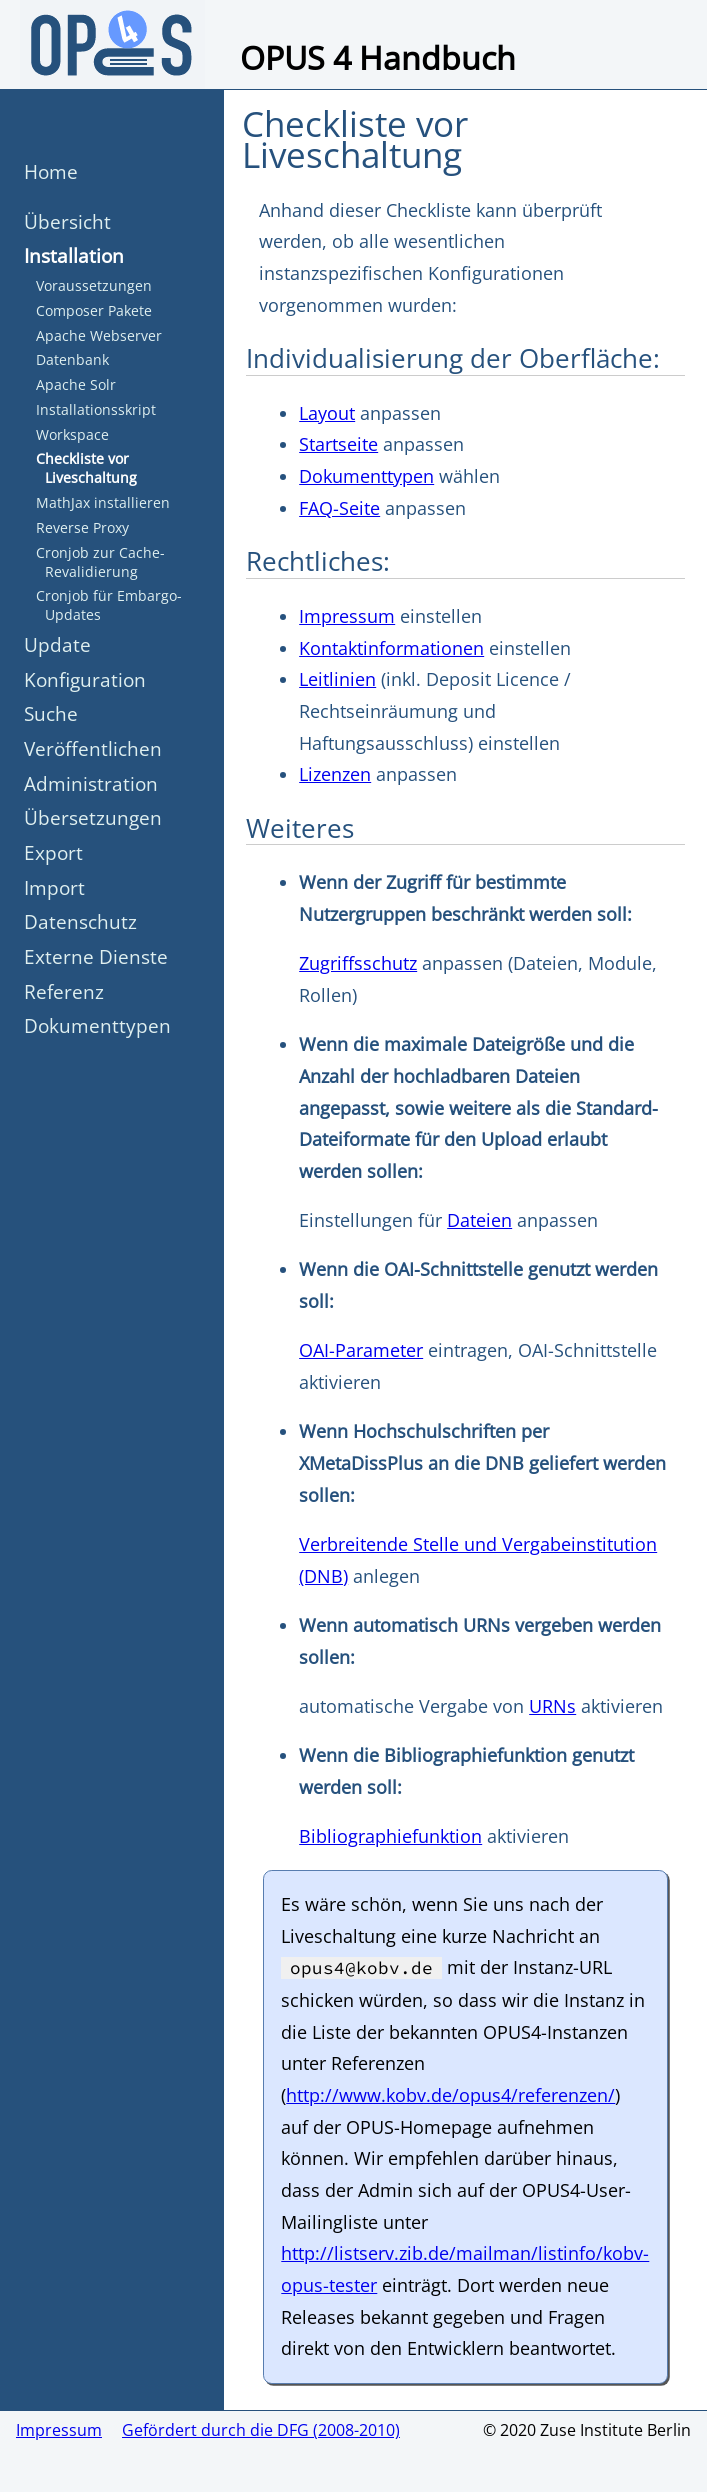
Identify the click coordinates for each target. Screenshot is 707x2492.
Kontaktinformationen (391, 648)
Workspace (72, 434)
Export (53, 852)
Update (57, 644)
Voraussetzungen (94, 285)
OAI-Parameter (361, 1350)
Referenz (64, 991)
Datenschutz (80, 921)
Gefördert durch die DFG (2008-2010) (261, 2430)
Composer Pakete (94, 310)
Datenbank (72, 359)
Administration (91, 783)
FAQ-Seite (339, 508)
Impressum (347, 616)
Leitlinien (337, 679)
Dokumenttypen (97, 1025)
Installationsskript (96, 409)
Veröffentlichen (93, 748)
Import (54, 887)
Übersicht (67, 221)
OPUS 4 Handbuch (378, 57)
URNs (552, 1706)
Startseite (338, 444)
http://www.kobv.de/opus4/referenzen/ (450, 2095)
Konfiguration (85, 679)
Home (51, 171)
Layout (327, 413)
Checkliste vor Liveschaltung (86, 468)
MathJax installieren (103, 502)
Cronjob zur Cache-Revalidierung (100, 562)
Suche (51, 713)
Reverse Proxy (82, 527)
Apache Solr (76, 384)
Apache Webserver (99, 335)
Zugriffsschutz (358, 963)
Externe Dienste (96, 956)
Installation (74, 255)
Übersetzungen (93, 817)
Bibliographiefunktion (390, 1836)
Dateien (479, 1220)
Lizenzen (335, 774)
